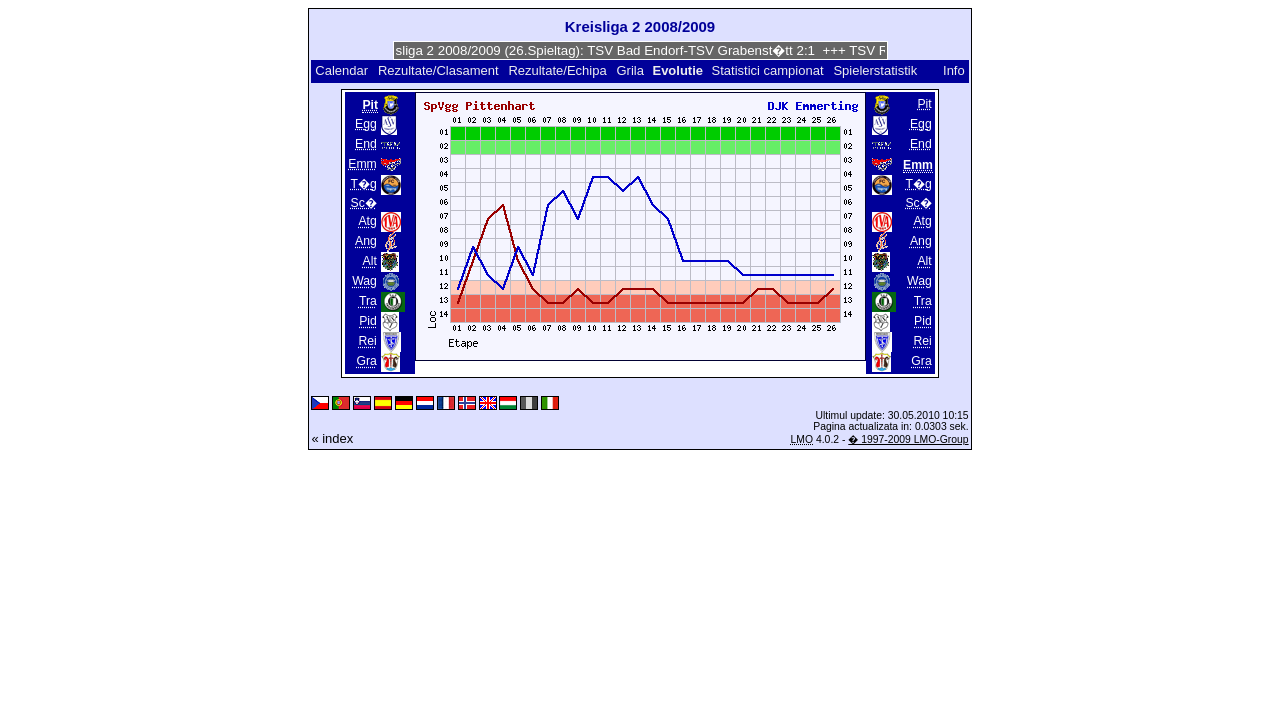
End (366, 144)
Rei (367, 341)
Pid (368, 321)
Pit (924, 104)
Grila (629, 70)
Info (954, 70)
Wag (364, 281)
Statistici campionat (768, 70)
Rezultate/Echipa (557, 70)
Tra (368, 301)
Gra (366, 361)
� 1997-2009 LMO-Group (908, 439)
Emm (362, 164)
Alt (370, 261)
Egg (366, 124)
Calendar (341, 70)
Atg (367, 221)
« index (332, 438)
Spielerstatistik (876, 70)
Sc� (364, 203)
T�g (364, 184)
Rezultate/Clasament (438, 70)
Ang (366, 241)
